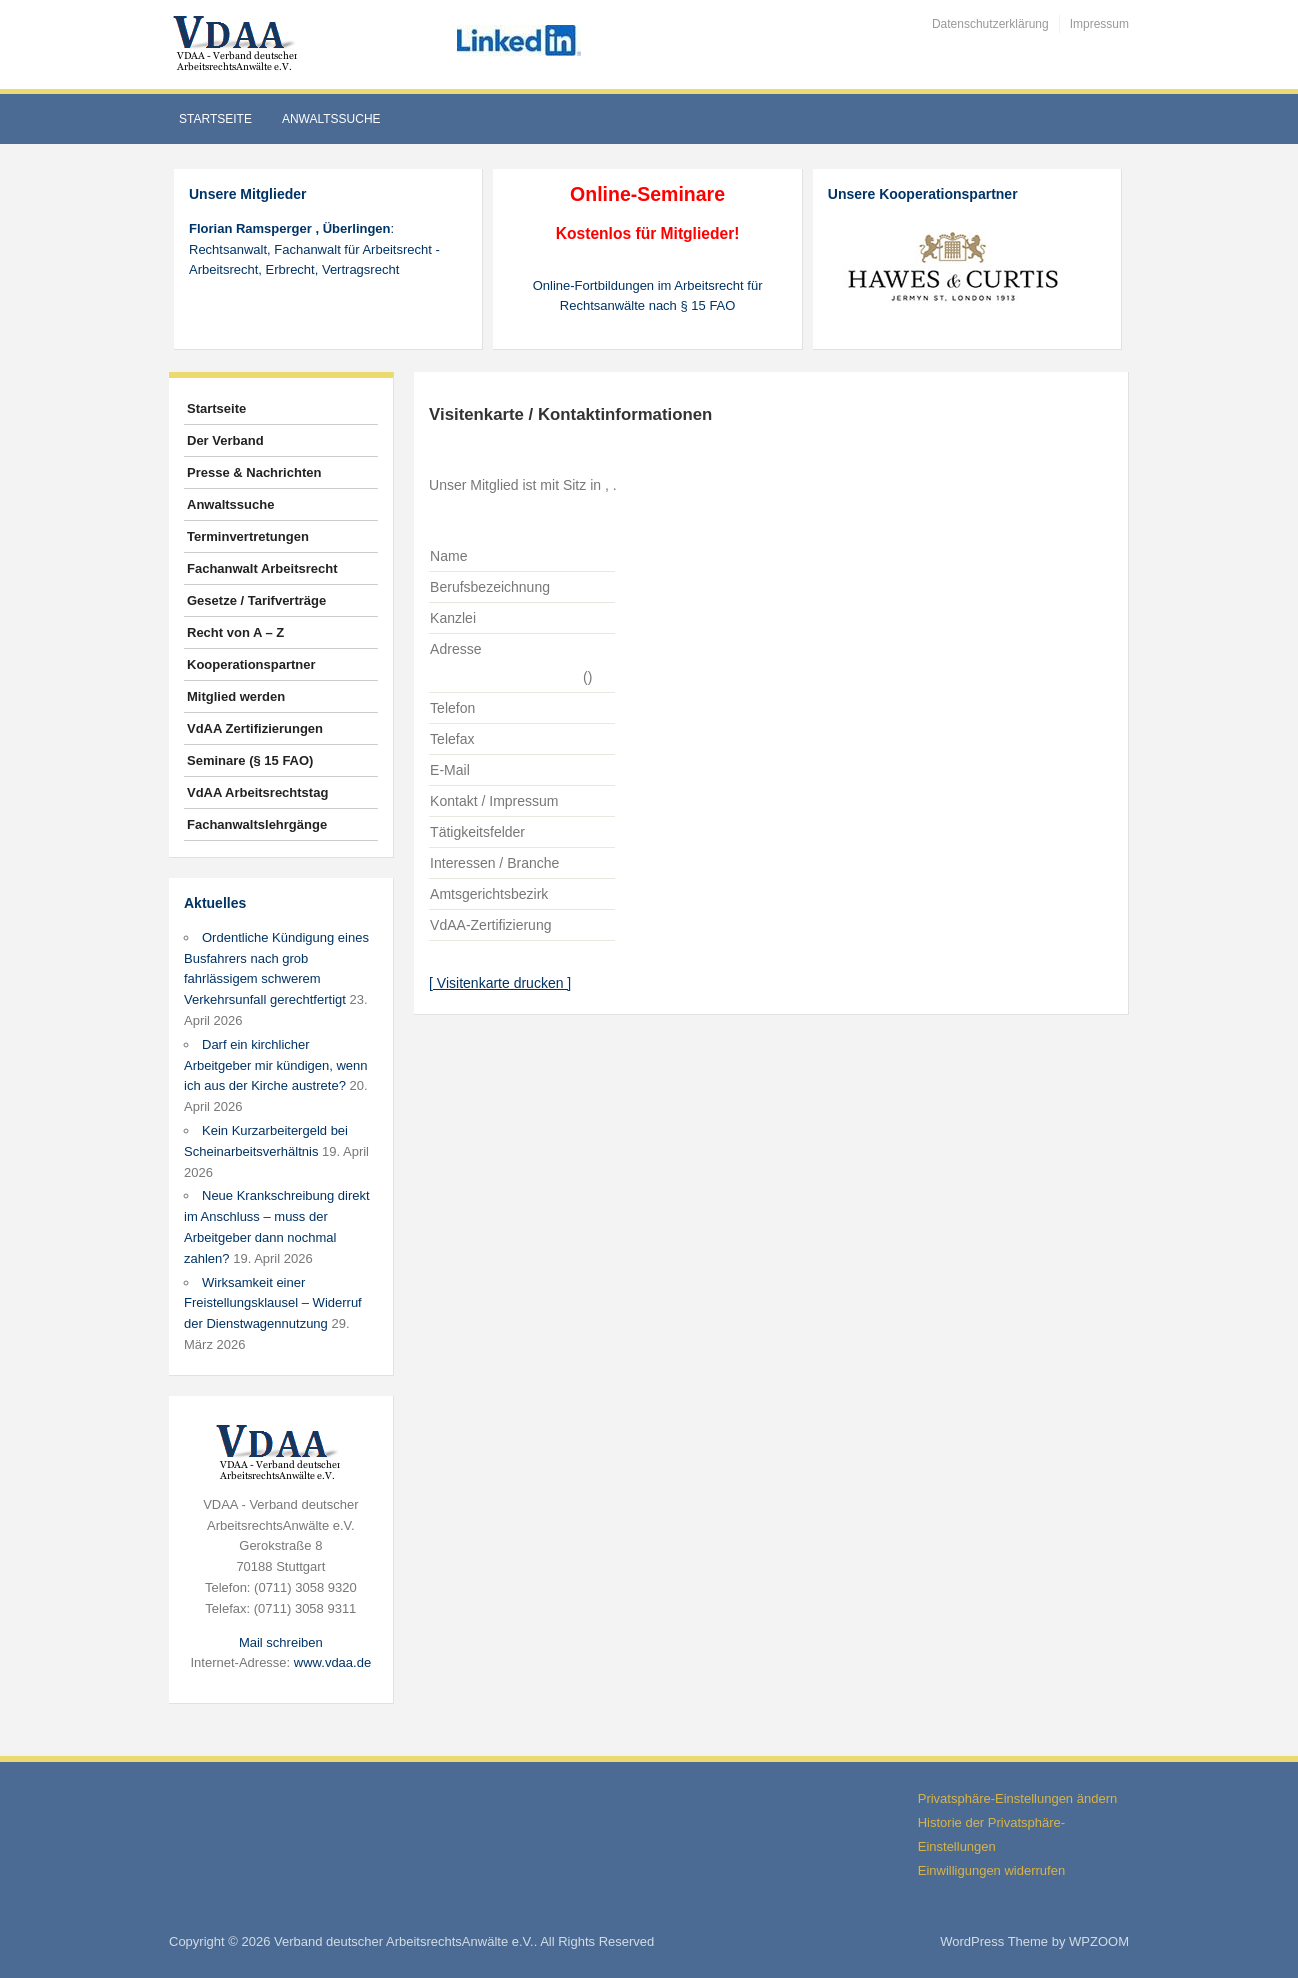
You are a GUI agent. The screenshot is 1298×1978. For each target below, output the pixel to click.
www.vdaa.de (332, 1662)
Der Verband (225, 440)
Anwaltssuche (331, 119)
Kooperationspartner (251, 664)
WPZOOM (1099, 1941)
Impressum (1099, 24)
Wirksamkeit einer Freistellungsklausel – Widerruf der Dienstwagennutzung (273, 1303)
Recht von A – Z (235, 632)
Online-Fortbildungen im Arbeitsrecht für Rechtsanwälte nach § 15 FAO (648, 296)
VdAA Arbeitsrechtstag (257, 792)
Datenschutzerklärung (990, 24)
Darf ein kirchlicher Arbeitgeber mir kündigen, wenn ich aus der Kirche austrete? (276, 1065)
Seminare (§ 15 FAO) (250, 760)
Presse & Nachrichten (254, 472)
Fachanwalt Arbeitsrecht (262, 568)
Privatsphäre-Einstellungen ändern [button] (1017, 1798)
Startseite (215, 119)
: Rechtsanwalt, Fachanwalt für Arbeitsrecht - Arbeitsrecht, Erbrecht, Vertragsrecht (314, 249)
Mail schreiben (281, 1642)
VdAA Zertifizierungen (255, 728)
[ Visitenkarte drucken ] (500, 983)
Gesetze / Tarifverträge (256, 600)
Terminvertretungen (248, 536)
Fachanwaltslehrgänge (257, 824)
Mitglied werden (236, 696)
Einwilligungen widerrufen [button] (991, 1870)
